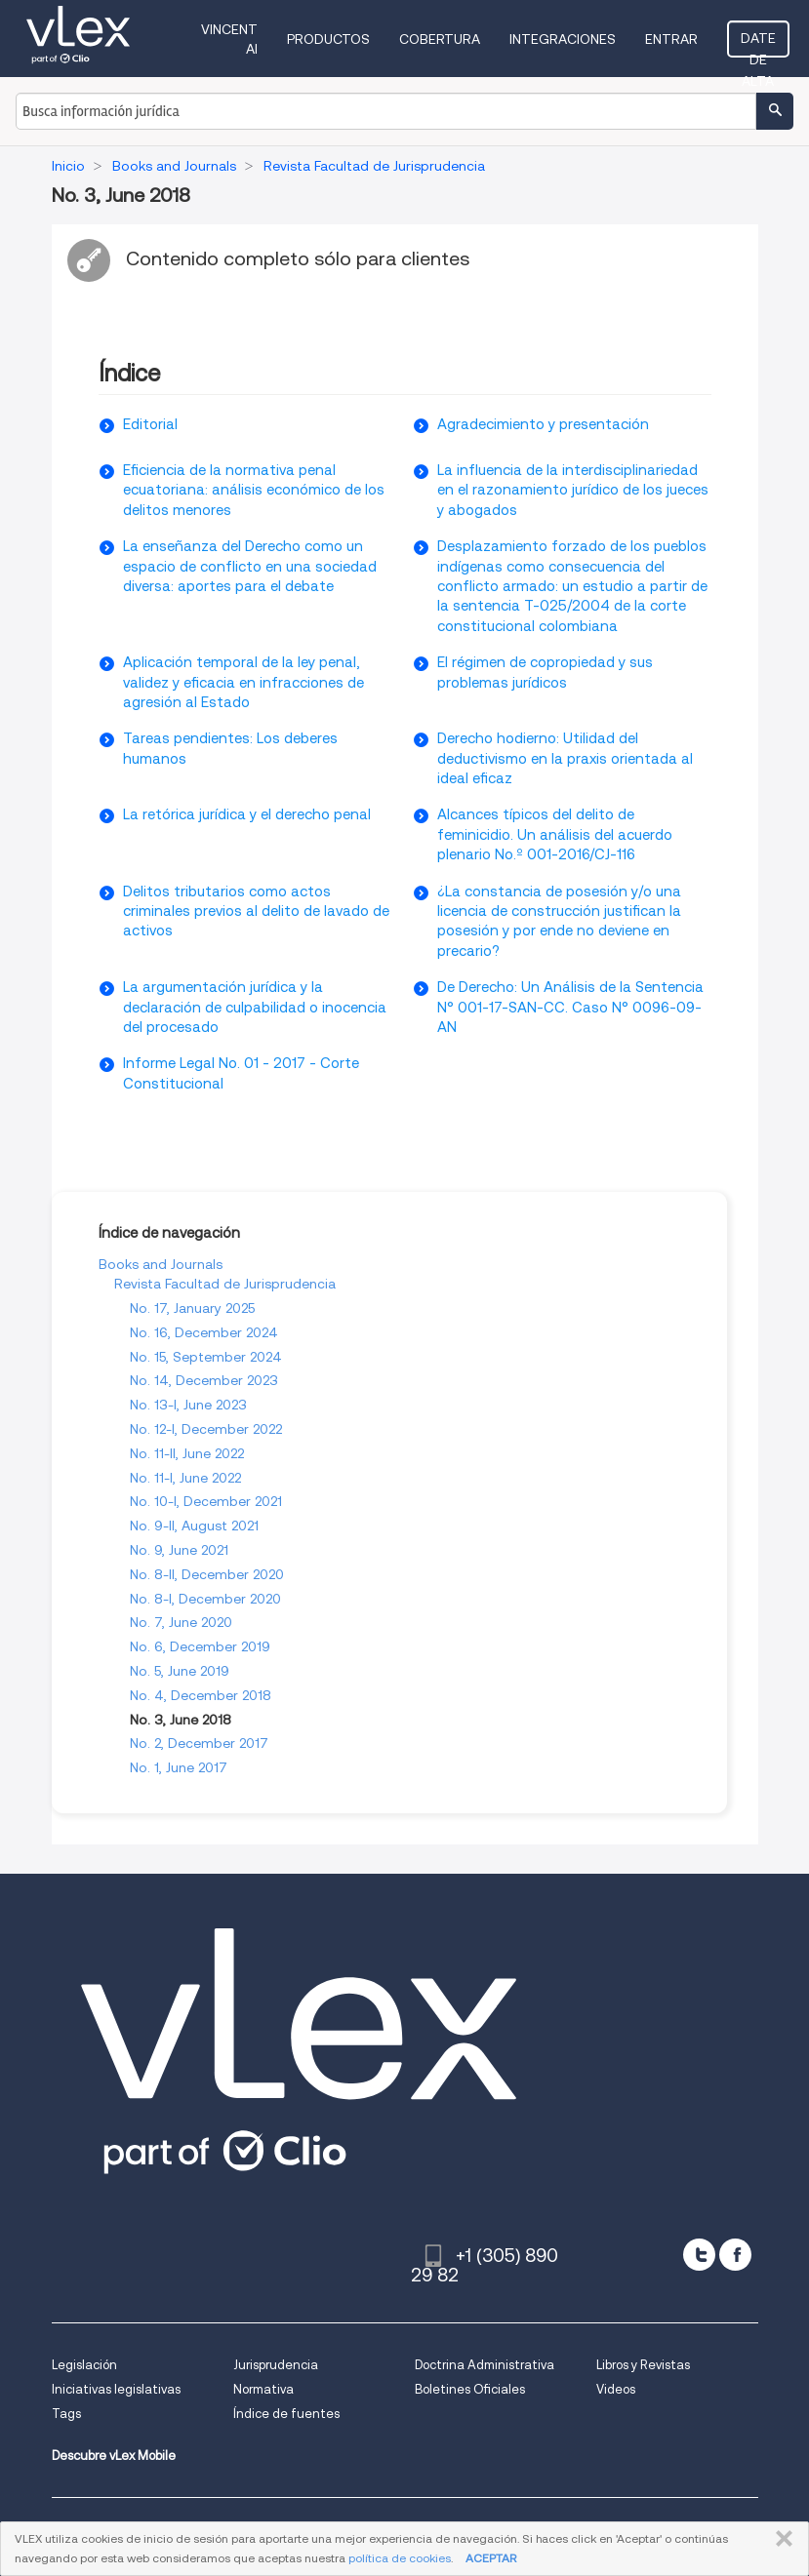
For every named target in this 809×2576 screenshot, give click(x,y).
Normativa (263, 2389)
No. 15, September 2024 (206, 1357)
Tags (66, 2413)
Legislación (84, 2365)
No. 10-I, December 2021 (206, 1501)
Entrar (671, 39)
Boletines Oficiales (470, 2389)
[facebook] (735, 2255)
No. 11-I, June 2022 (185, 1478)
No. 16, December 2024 (204, 1332)
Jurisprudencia (275, 2365)
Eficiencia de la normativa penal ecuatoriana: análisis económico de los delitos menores (253, 490)
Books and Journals (160, 1264)
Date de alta (758, 44)
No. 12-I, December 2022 (206, 1429)
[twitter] (699, 2255)
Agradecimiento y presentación (543, 424)
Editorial (150, 424)
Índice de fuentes (286, 2413)
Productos (328, 39)
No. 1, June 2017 (178, 1767)
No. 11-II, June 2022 (187, 1453)
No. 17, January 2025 (192, 1308)
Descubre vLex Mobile (114, 2455)
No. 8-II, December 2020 (207, 1574)
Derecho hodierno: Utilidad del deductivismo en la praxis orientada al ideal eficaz (565, 758)
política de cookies (399, 2558)
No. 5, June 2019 (179, 1671)
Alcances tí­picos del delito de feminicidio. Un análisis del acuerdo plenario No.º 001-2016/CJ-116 (554, 834)
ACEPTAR (490, 2558)
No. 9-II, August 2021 (194, 1525)
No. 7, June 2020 (181, 1622)
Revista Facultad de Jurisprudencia (225, 1283)
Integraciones (562, 39)
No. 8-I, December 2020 (205, 1598)
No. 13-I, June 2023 (188, 1404)
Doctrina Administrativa (484, 2365)
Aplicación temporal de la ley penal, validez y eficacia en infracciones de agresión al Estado (243, 682)
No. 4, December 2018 (200, 1695)
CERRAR (780, 2539)
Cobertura (439, 39)
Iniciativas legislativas (116, 2389)
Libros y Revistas (643, 2365)
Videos (615, 2389)
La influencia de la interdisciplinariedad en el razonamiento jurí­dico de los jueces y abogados (572, 490)
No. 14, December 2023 (204, 1380)
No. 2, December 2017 (199, 1743)
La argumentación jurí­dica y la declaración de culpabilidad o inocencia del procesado (254, 1007)
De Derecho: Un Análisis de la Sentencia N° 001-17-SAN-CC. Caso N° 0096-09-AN (570, 1007)
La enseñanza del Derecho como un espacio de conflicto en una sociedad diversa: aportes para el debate (250, 566)
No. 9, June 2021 (179, 1550)
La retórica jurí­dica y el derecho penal (247, 814)
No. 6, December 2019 (200, 1646)
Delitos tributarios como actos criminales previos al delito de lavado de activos (256, 911)
